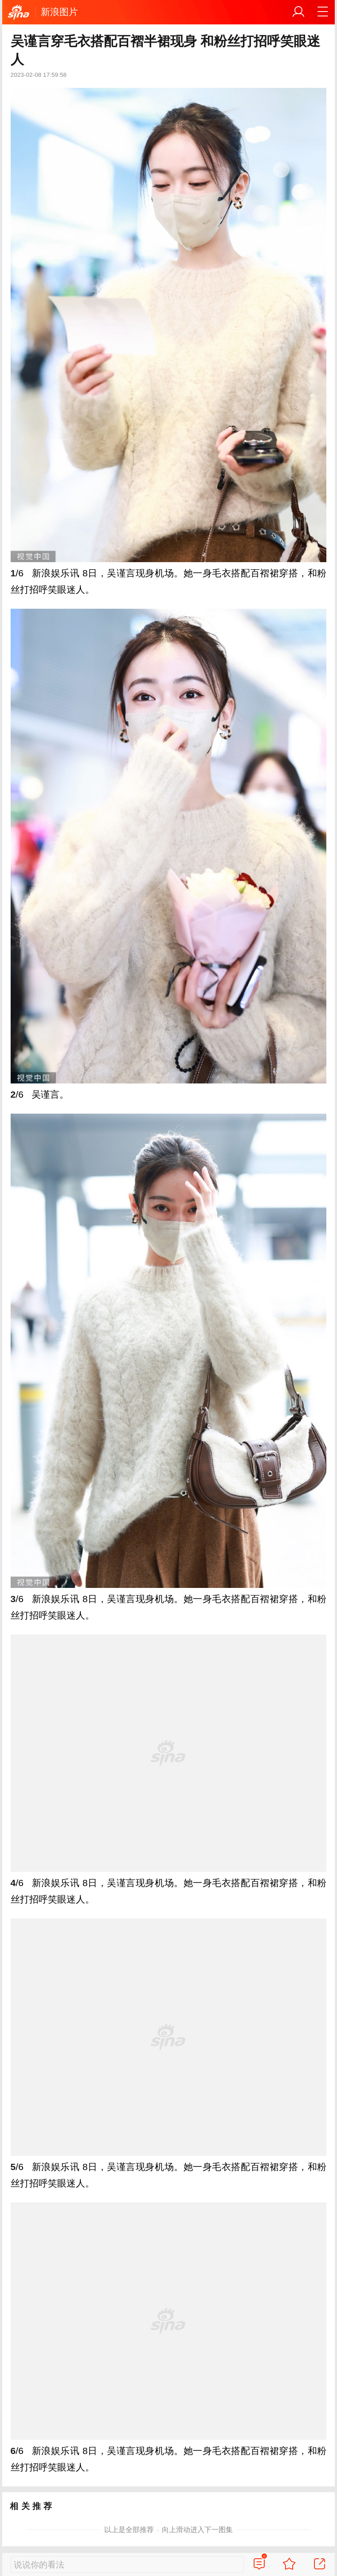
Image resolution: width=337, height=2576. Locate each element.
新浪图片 (59, 12)
